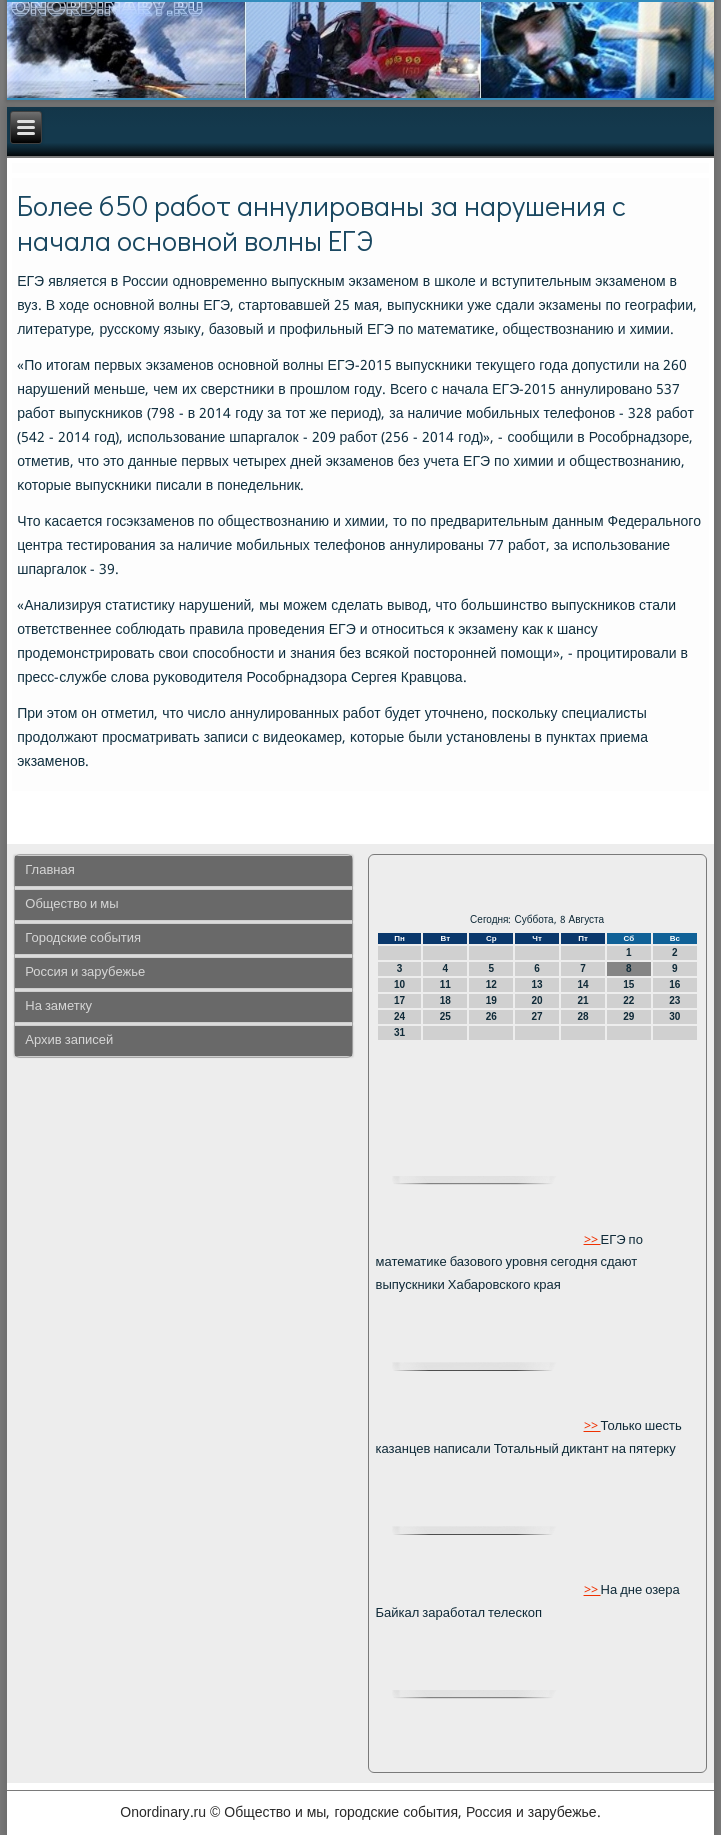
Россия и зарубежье (85, 972)
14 (582, 984)
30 (674, 1016)
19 (491, 1000)
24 (399, 1016)
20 (537, 1000)
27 (537, 1016)
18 (445, 1000)
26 (491, 1016)
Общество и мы (71, 904)
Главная (49, 870)
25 (445, 1016)
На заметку (58, 1006)
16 (674, 984)
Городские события (83, 938)
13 (537, 984)
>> (592, 1239)
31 (399, 1032)
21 (582, 1000)
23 (674, 1000)
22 (628, 1000)
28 (582, 1016)
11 (445, 984)
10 (399, 984)
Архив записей (69, 1040)
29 (628, 1016)
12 (491, 984)
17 (399, 1000)
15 (628, 984)
